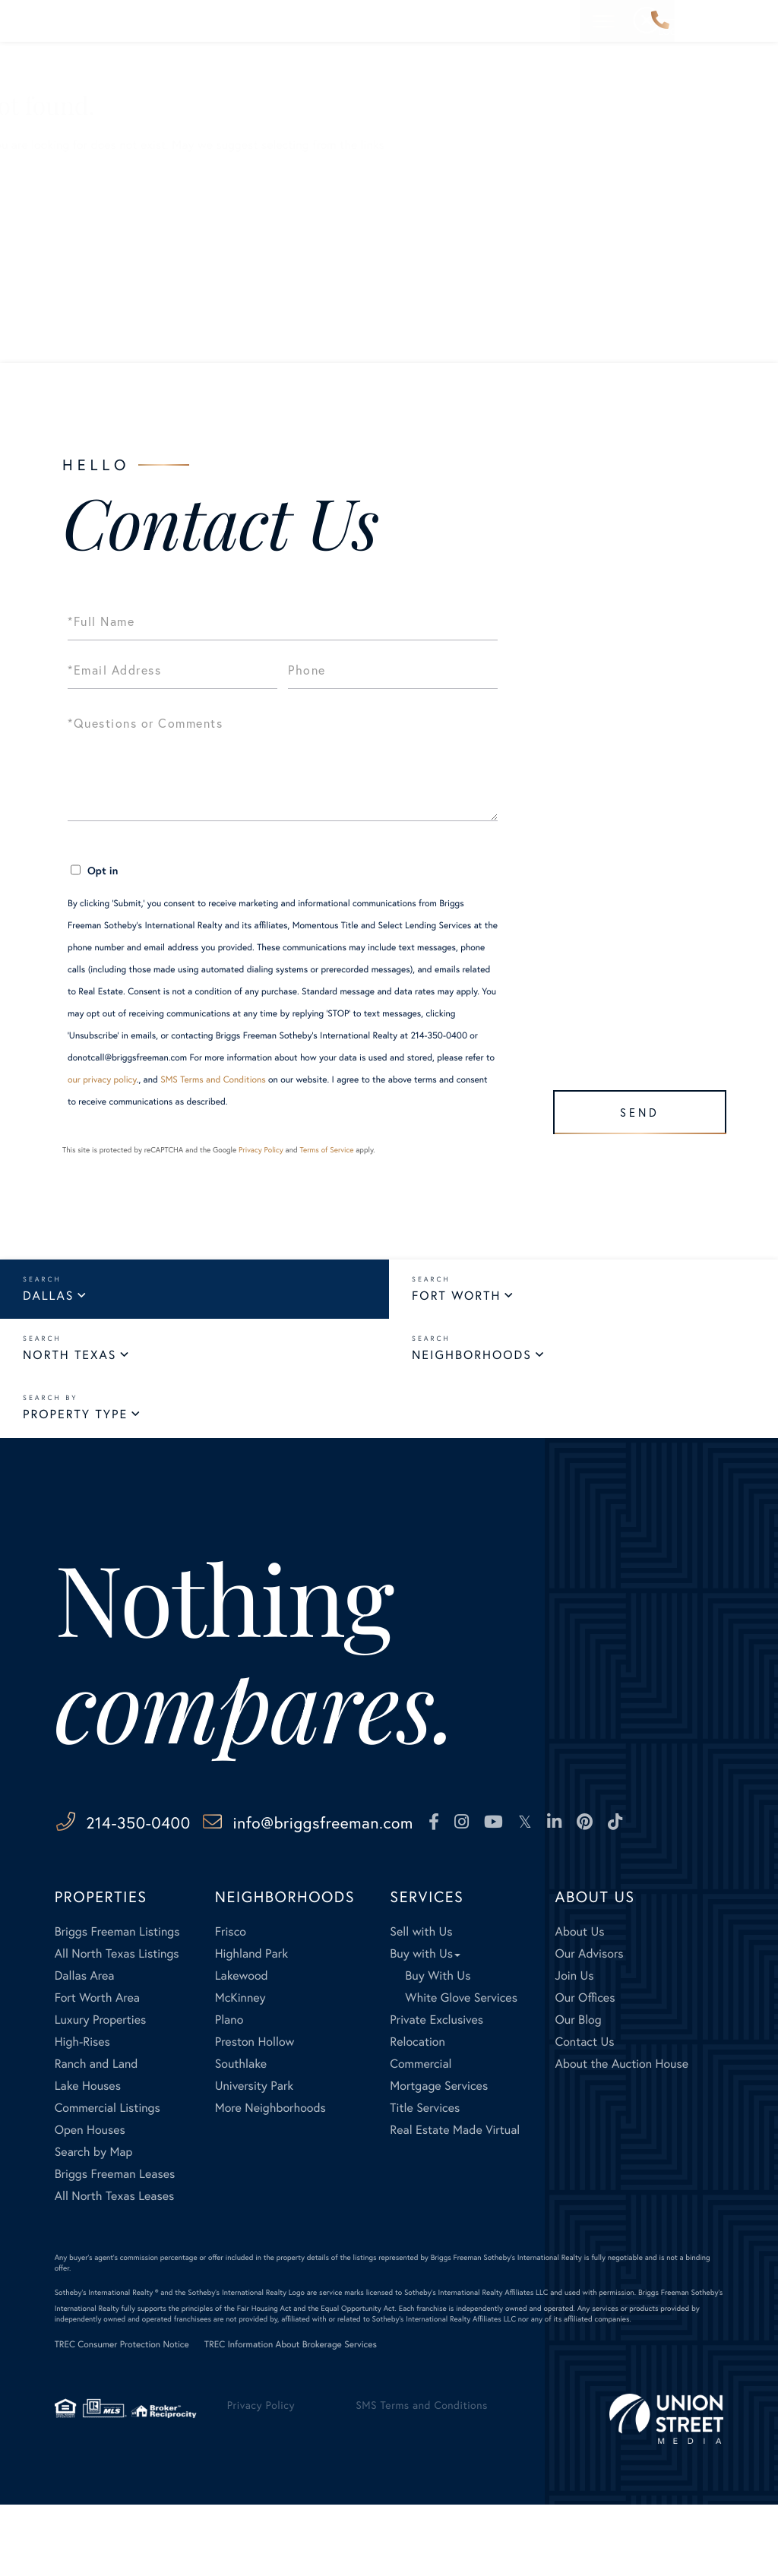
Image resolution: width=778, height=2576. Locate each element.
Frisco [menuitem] (230, 2004)
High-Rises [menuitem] (82, 2114)
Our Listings (85, 262)
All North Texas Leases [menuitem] (115, 2268)
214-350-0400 (660, 21)
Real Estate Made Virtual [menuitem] (455, 2202)
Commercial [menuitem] (420, 2136)
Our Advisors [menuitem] (589, 2026)
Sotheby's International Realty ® (107, 2364)
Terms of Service (326, 1150)
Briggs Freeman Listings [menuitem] (117, 2004)
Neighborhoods (472, 1360)
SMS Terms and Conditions (213, 1080)
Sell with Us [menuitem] (421, 2004)
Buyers (70, 218)
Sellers (70, 196)
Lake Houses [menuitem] (88, 2158)
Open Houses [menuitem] (90, 2202)
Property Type (75, 1423)
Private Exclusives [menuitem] (436, 2092)
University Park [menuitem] (254, 2158)
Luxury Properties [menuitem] (101, 2092)
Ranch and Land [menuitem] (96, 2136)
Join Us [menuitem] (574, 2048)
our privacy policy (102, 1080)
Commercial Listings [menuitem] (107, 2180)
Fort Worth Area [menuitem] (97, 2070)
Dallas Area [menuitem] (85, 2048)
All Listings (82, 240)
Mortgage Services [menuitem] (439, 2158)
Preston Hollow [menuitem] (255, 2114)
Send (633, 1105)
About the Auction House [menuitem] (622, 2136)
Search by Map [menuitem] (94, 2224)
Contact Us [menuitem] (585, 2114)
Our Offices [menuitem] (585, 2070)
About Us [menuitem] (580, 2004)
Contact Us (82, 306)
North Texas (69, 1360)
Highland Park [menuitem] (251, 2026)
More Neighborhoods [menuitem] (270, 2180)
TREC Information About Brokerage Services (290, 2417)
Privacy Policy (261, 1150)
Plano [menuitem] (229, 2092)
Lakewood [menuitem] (241, 2048)
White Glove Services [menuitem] (461, 2070)
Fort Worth (456, 1297)
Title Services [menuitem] (425, 2180)
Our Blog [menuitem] (578, 2092)
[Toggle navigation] (754, 21)
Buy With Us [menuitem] (437, 2048)
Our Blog (76, 284)
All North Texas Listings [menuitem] (117, 2026)
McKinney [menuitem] (240, 2070)
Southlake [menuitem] (241, 2136)
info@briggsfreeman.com (395, 1833)
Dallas (48, 1297)
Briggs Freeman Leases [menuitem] (115, 2246)
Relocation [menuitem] (417, 2114)
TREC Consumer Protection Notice (122, 2417)
